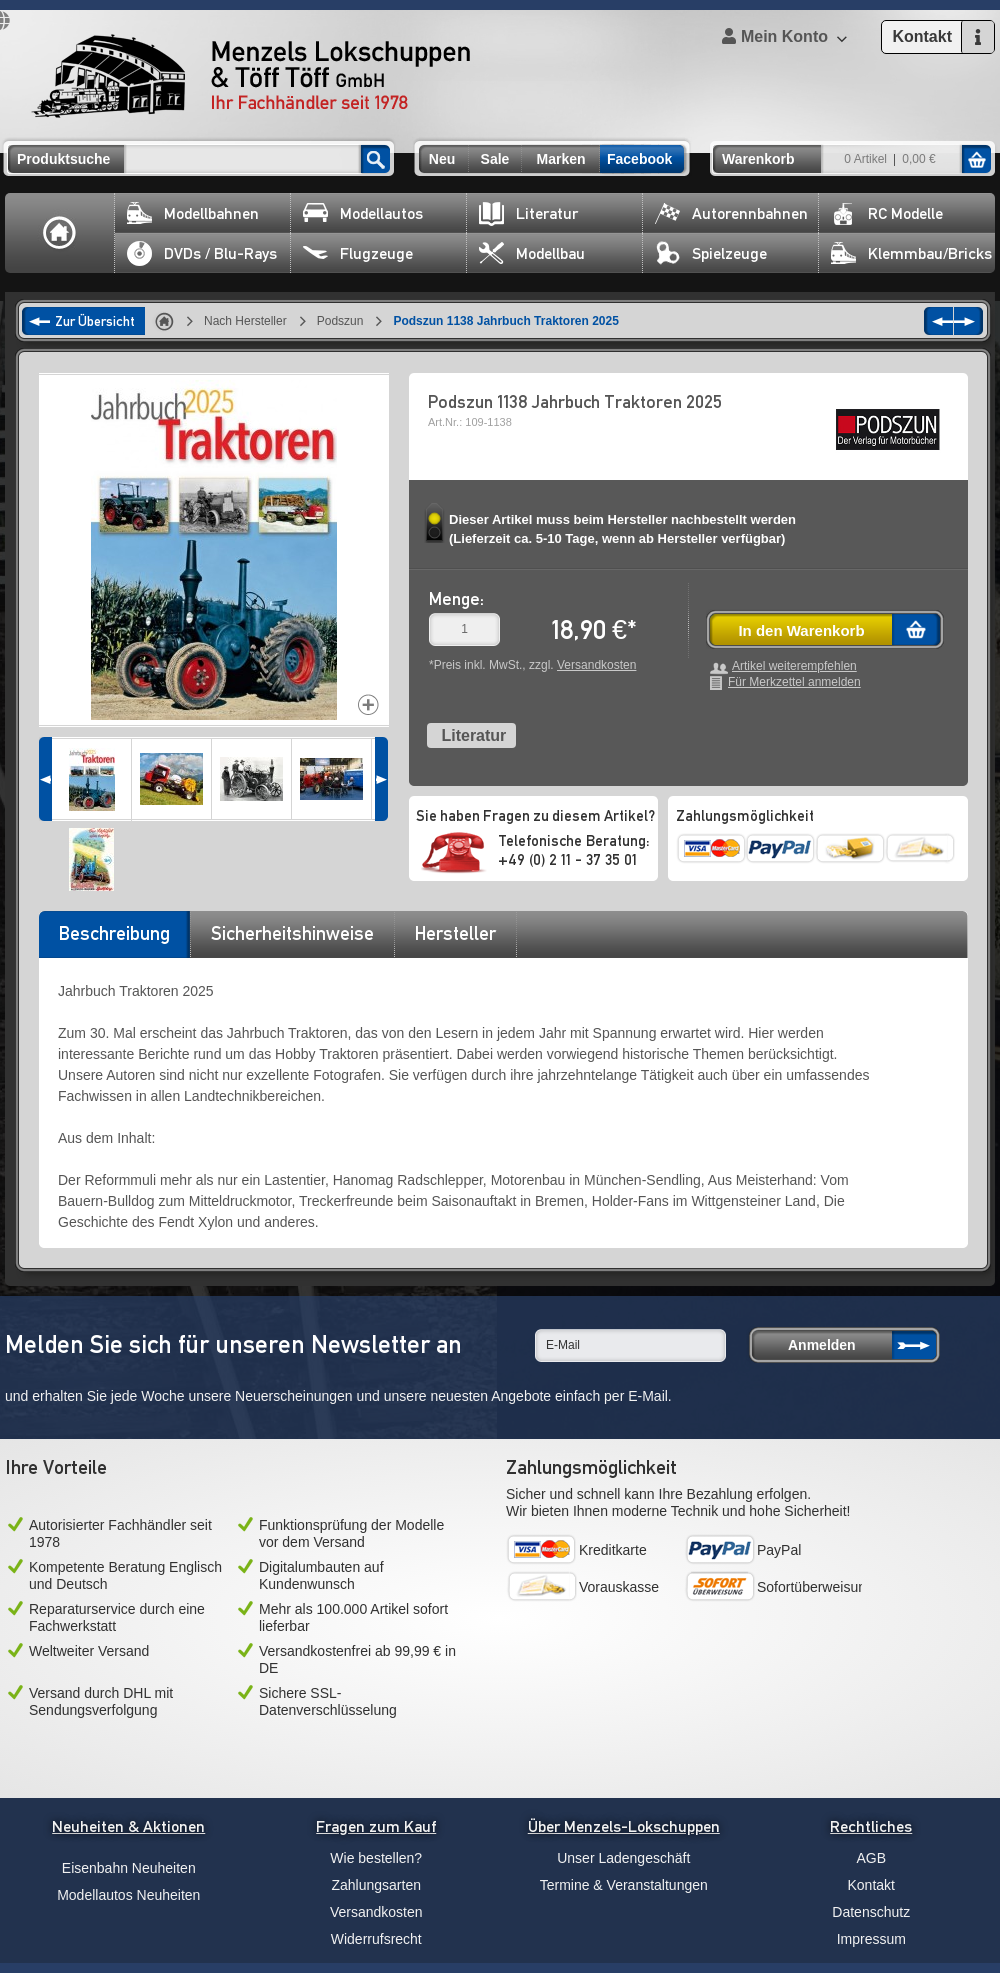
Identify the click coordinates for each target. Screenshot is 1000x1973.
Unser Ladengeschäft (623, 1858)
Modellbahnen (193, 213)
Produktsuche (63, 159)
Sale (495, 159)
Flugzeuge (358, 253)
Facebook (639, 159)
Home (60, 233)
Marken (560, 159)
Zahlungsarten (376, 1885)
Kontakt (871, 1885)
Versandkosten (596, 665)
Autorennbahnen (731, 213)
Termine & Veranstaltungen (624, 1885)
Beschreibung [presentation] (114, 933)
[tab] (114, 940)
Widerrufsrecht (376, 1939)
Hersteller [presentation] (455, 933)
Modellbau (532, 253)
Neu (442, 159)
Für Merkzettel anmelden (794, 682)
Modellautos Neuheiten (128, 1895)
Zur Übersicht (95, 321)
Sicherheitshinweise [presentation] (292, 933)
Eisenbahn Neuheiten (129, 1868)
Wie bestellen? (376, 1858)
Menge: (456, 598)
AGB (871, 1858)
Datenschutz (871, 1912)
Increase (368, 704)
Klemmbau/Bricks (911, 253)
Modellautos (363, 213)
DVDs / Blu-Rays (202, 253)
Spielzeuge (711, 253)
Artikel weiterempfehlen (794, 666)
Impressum (871, 1939)
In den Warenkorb (801, 630)
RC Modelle (887, 213)
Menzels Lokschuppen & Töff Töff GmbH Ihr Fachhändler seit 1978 (251, 76)
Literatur (528, 213)
